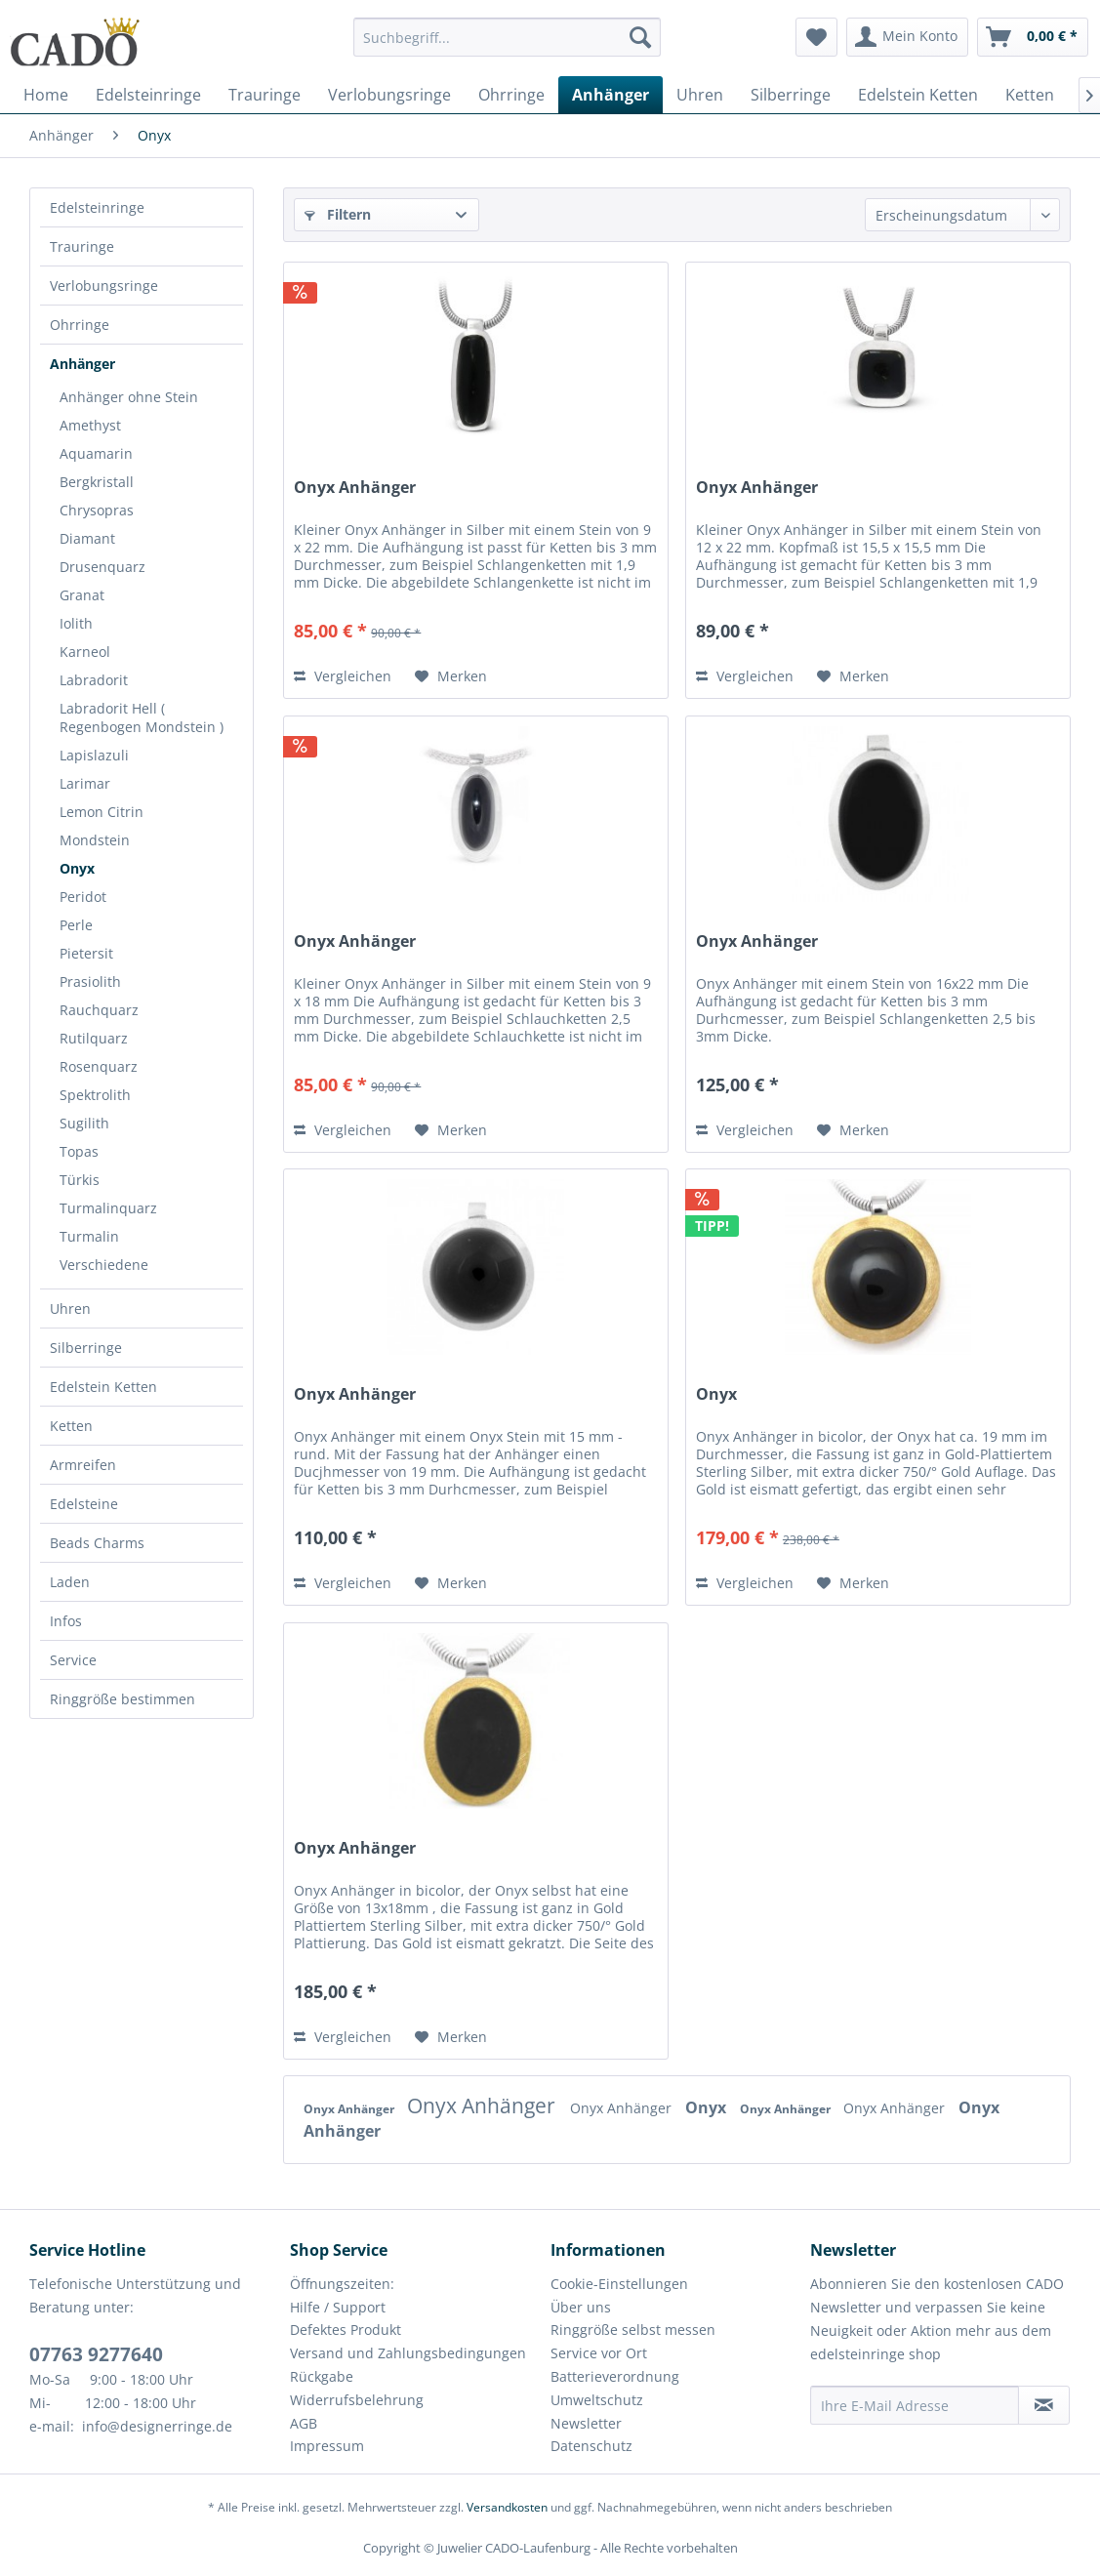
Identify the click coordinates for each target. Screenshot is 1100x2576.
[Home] (46, 94)
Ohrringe (79, 324)
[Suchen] (640, 37)
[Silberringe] (790, 94)
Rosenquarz (99, 1066)
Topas (79, 1151)
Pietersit (86, 953)
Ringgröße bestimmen (122, 1699)
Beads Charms (97, 1542)
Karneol (85, 651)
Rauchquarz (99, 1010)
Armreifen (83, 1464)
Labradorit (94, 680)
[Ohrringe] (511, 94)
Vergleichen (342, 676)
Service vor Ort (598, 2353)
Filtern (338, 214)
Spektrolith (95, 1094)
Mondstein (95, 840)
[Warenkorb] (1032, 37)
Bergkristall (97, 481)
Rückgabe (321, 2376)
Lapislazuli (94, 755)
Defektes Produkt (345, 2329)
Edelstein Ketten (103, 1386)
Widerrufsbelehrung (357, 2400)
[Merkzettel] (816, 37)
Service (73, 1660)
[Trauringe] (264, 94)
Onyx (77, 868)
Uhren (70, 1308)
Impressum (327, 2445)
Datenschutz (591, 2445)
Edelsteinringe (97, 207)
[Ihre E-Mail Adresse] (914, 2405)
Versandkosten (507, 2507)
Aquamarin (96, 453)
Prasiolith (90, 981)
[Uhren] (700, 94)
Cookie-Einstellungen (619, 2283)
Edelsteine (84, 1503)
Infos (66, 1621)
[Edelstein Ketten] (918, 94)
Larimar (85, 783)
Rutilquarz (94, 1038)
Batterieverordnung (614, 2376)
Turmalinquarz (108, 1208)
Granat (82, 595)
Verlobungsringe (104, 285)
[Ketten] (1030, 94)
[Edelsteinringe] (148, 94)
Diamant (87, 538)
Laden (70, 1582)
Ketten (71, 1425)
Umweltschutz (596, 2400)
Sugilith (84, 1123)
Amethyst (90, 425)
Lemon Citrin (101, 811)
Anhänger (82, 363)
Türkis (80, 1179)
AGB (303, 2423)
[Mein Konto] (907, 37)
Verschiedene (104, 1264)
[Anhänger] (610, 94)
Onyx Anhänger (355, 487)
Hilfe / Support (338, 2307)
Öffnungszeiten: (342, 2283)
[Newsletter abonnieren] (1044, 2405)
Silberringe (86, 1347)
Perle (76, 925)
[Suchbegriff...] (507, 37)
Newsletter (586, 2423)
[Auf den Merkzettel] (451, 676)
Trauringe (82, 246)
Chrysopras (97, 510)
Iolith (76, 623)
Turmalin (89, 1236)
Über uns (580, 2307)
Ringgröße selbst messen (632, 2329)
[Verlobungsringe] (389, 94)
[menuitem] (507, 46)
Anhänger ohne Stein (129, 397)
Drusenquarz (102, 566)
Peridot (83, 896)
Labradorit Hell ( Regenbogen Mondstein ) (142, 717)
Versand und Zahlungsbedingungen (408, 2353)
